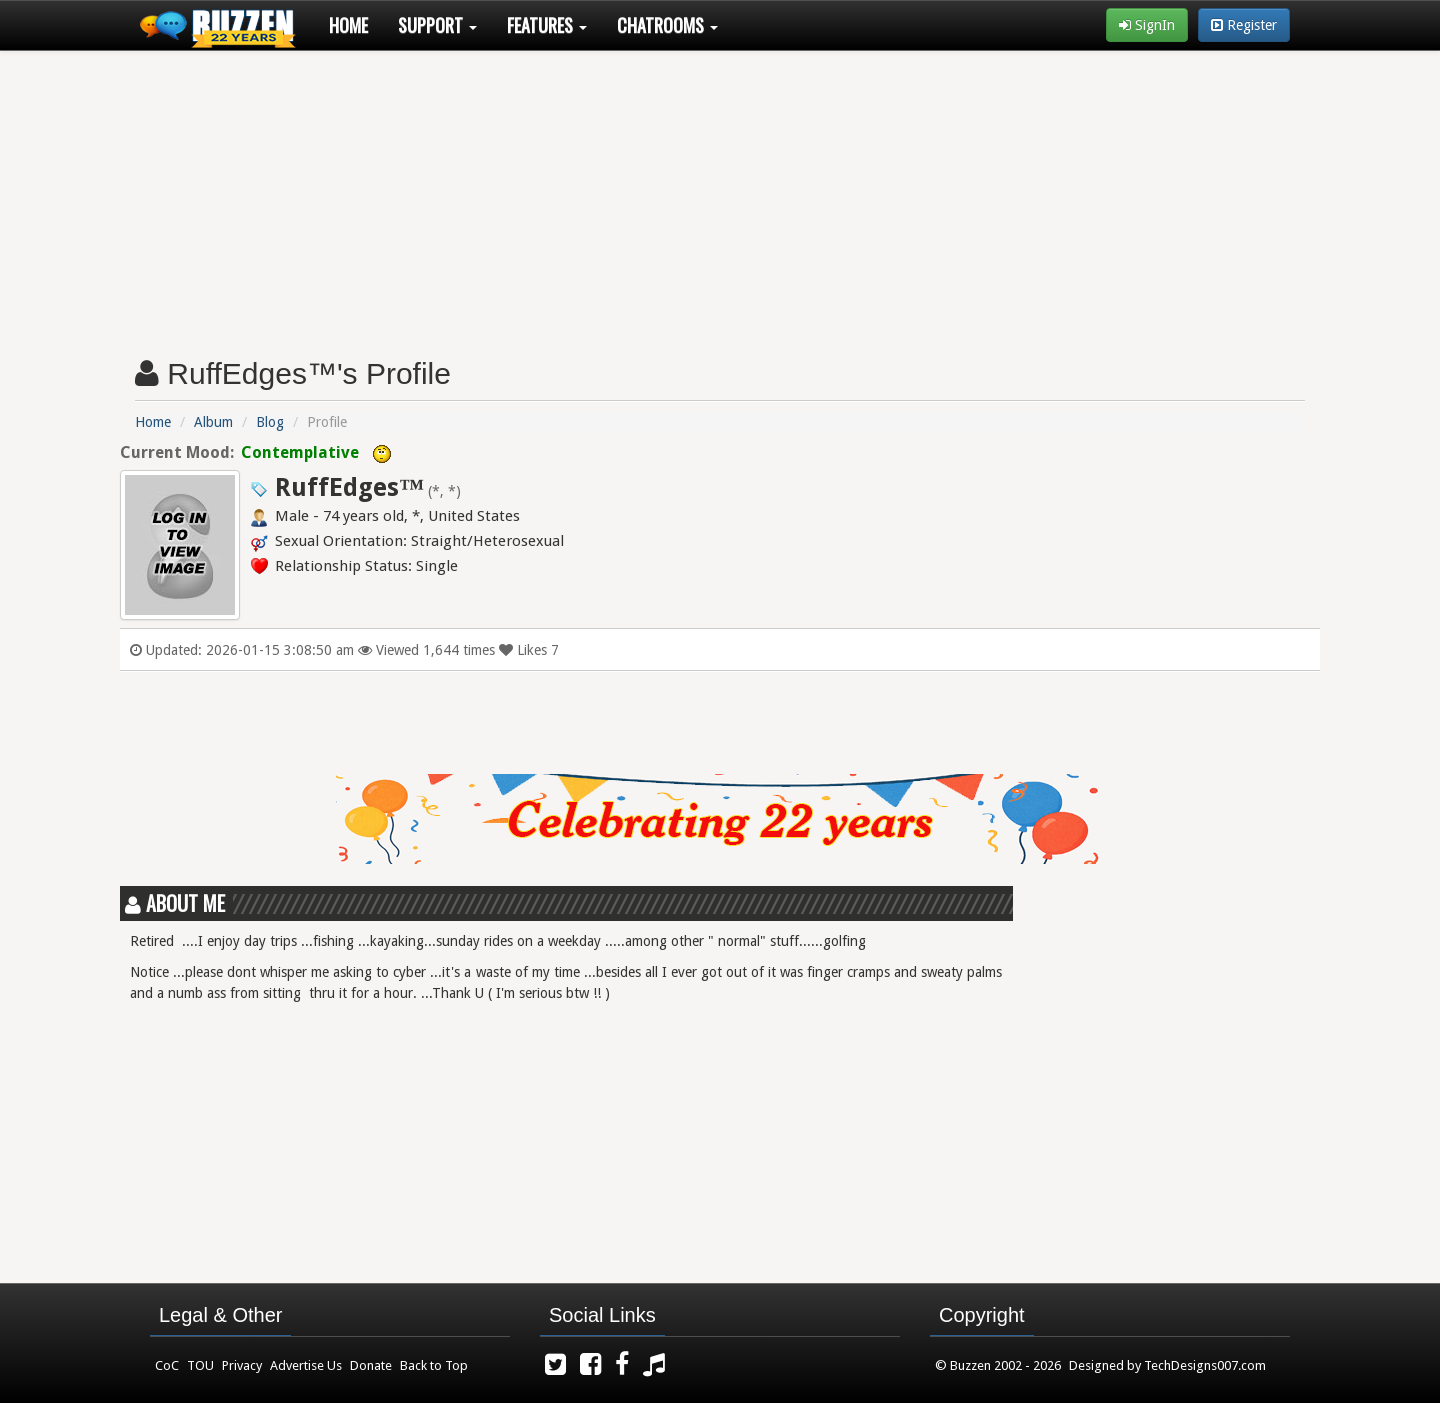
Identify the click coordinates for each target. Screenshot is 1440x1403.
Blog (270, 422)
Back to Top (434, 1365)
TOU (200, 1365)
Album (213, 422)
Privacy (242, 1365)
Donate (371, 1365)
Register (1244, 25)
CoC (167, 1365)
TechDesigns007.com (1205, 1365)
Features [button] (547, 25)
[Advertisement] (720, 196)
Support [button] (437, 25)
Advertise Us (306, 1365)
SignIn (1147, 25)
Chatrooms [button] (667, 25)
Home (348, 25)
